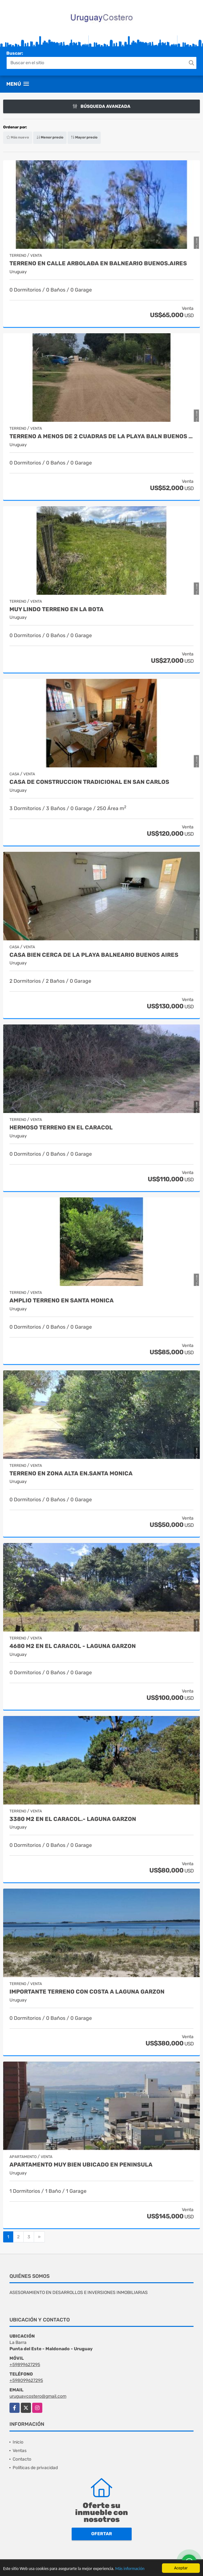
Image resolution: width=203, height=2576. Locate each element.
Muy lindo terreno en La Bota (56, 609)
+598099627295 (26, 2380)
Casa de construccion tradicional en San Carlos (89, 782)
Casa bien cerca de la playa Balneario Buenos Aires (93, 955)
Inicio (18, 2442)
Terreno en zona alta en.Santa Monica (71, 1473)
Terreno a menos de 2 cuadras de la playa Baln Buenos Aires (101, 436)
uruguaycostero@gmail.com (37, 2396)
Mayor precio (84, 137)
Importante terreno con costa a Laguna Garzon (86, 1992)
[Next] (39, 2237)
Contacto (22, 2459)
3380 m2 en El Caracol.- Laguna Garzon (72, 1819)
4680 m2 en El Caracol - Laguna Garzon (72, 1646)
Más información (130, 2569)
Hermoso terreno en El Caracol (61, 1127)
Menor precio (49, 137)
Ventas (20, 2450)
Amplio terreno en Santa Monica (61, 1300)
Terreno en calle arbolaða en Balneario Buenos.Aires (98, 263)
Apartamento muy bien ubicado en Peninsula (80, 2164)
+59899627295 (24, 2364)
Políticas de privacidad (35, 2467)
